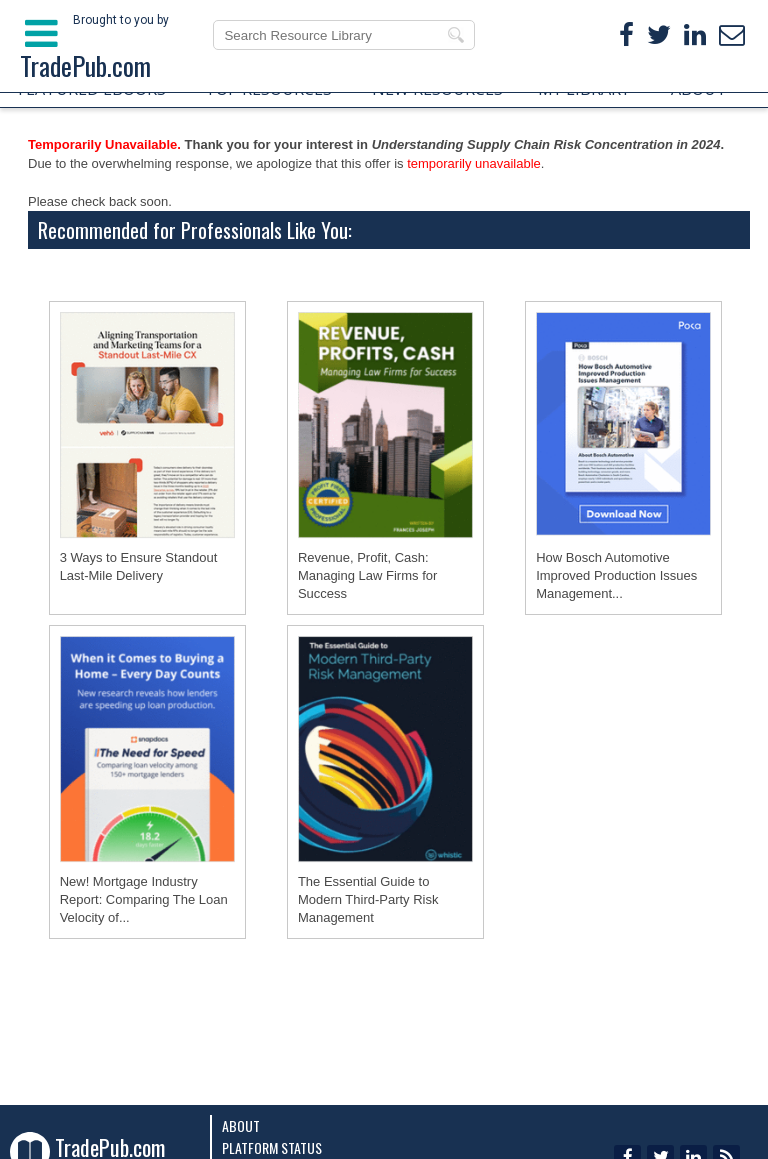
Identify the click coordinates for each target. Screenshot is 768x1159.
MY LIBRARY (584, 89)
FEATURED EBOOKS (92, 89)
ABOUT (699, 89)
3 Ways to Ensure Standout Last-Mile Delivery (139, 566)
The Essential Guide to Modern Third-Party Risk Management (368, 899)
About (241, 1125)
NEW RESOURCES (437, 89)
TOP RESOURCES (268, 89)
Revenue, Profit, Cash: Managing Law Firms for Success (367, 575)
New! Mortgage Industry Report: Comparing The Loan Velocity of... (144, 899)
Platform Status (272, 1147)
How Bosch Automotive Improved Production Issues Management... (616, 575)
